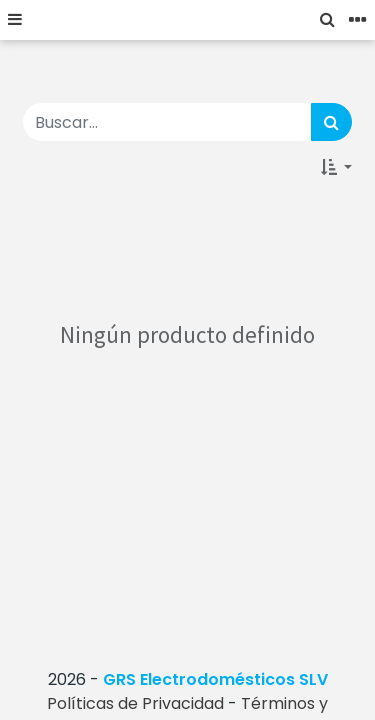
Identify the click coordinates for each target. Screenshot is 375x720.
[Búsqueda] (331, 122)
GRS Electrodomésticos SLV (215, 679)
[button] (336, 167)
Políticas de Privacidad (135, 703)
